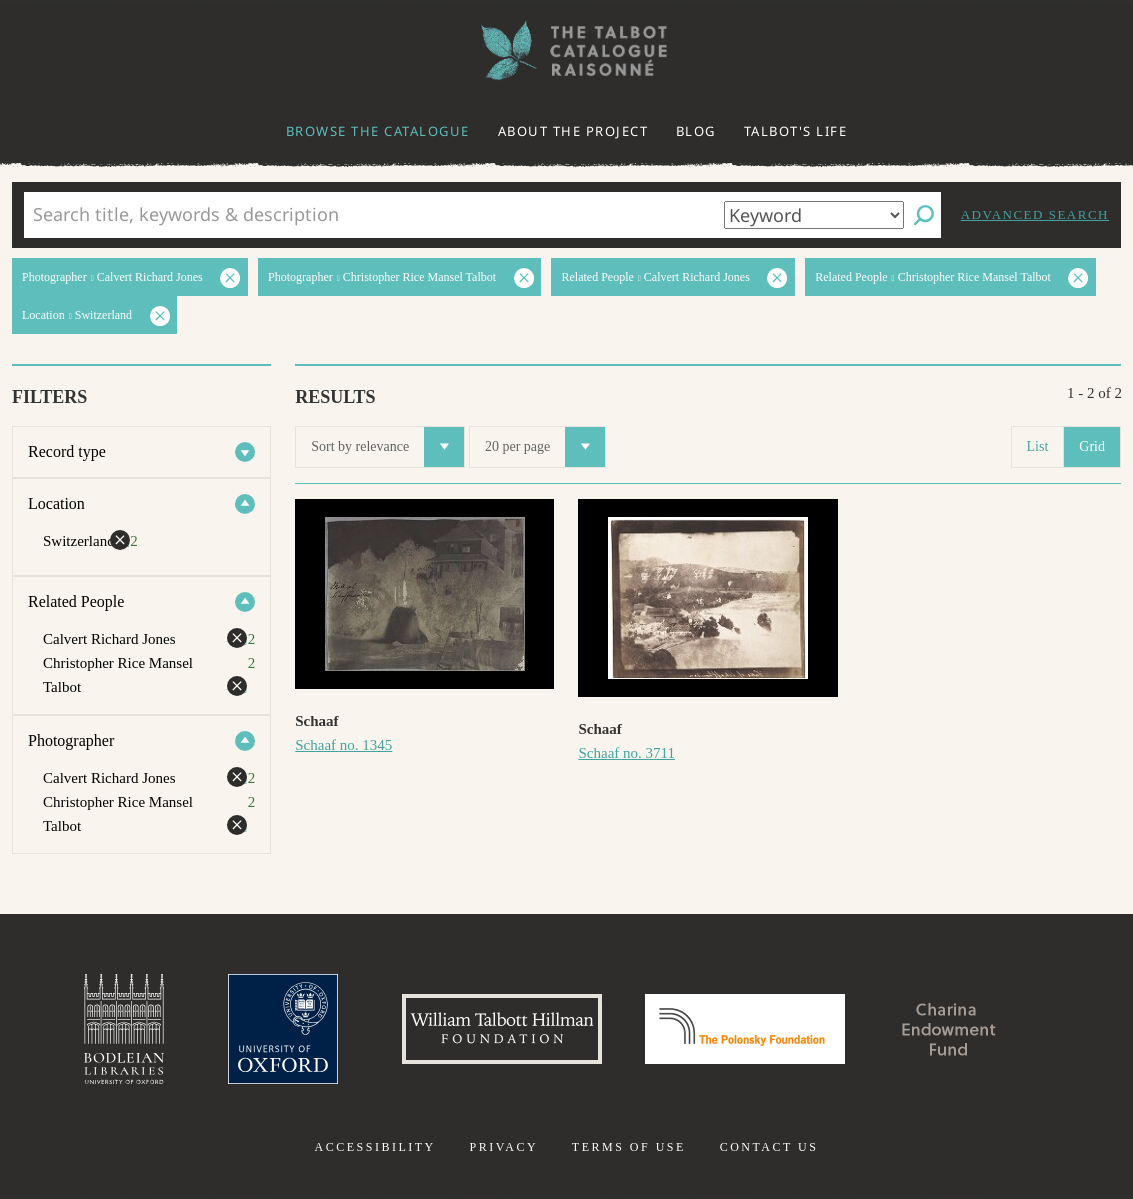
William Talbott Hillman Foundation (502, 1029)
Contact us (769, 1147)
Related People (76, 601)
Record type (67, 451)
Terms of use (629, 1147)
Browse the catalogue (378, 131)
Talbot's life (796, 131)
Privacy (503, 1147)
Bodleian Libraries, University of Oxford (124, 1029)
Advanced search (1035, 214)
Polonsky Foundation (745, 1029)
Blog (696, 131)
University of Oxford (283, 1029)
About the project (573, 131)
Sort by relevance (387, 447)
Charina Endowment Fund (949, 1029)
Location (56, 503)
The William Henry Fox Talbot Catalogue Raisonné (567, 50)
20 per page (545, 447)
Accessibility (375, 1147)
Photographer (71, 740)
